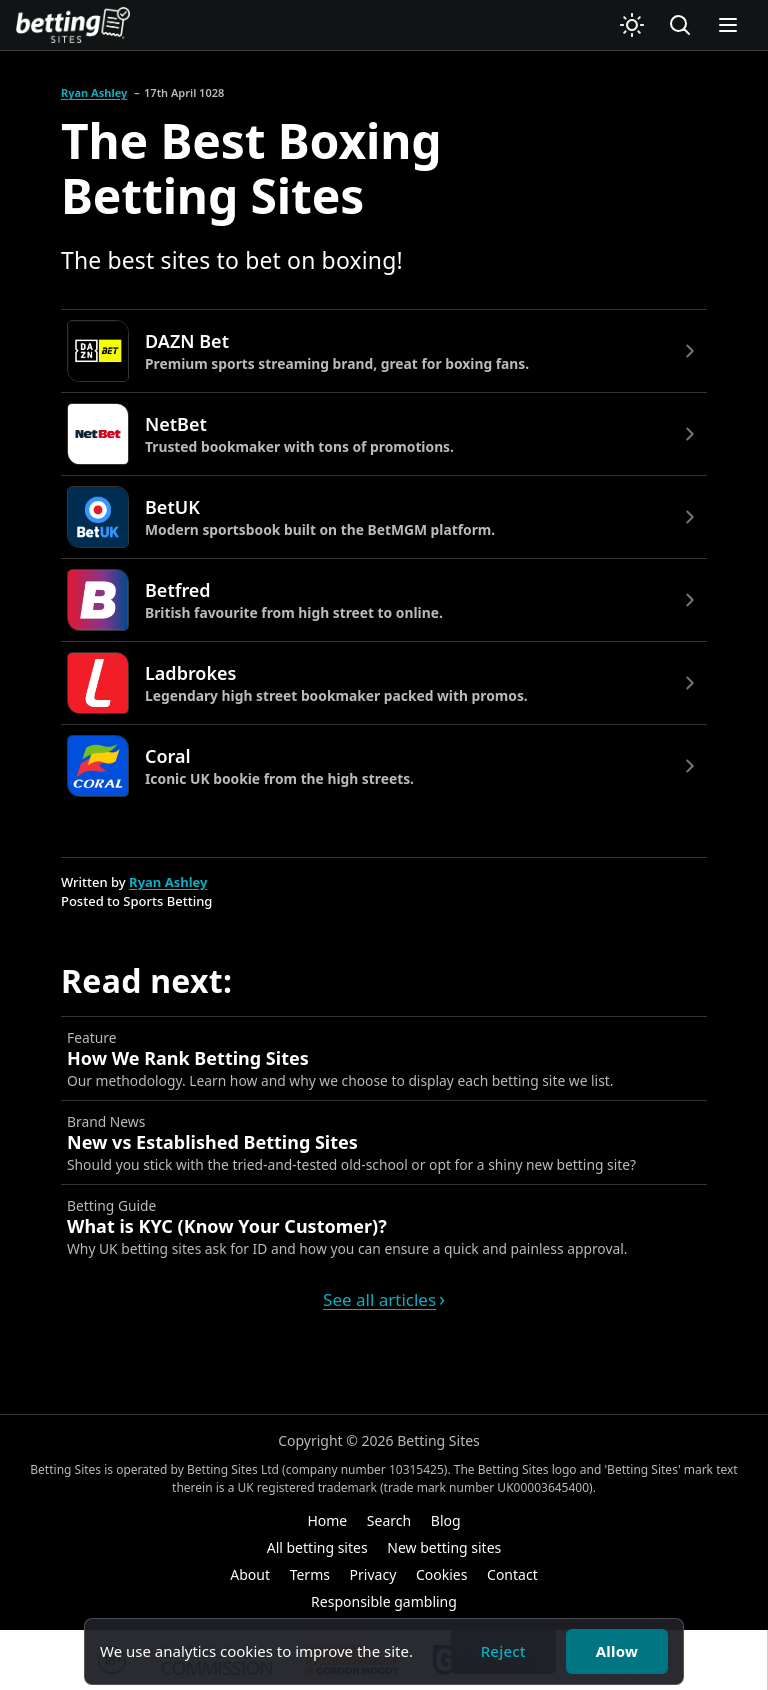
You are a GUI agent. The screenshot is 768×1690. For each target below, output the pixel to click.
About (250, 1574)
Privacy (373, 1574)
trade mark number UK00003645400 (486, 1487)
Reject (503, 1651)
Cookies (441, 1574)
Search (389, 1520)
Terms (310, 1574)
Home (327, 1520)
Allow (617, 1651)
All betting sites (317, 1547)
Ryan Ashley (94, 92)
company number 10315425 (365, 1469)
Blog (446, 1520)
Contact (512, 1574)
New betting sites (444, 1547)
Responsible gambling (384, 1601)
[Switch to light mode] (632, 25)
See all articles (379, 1299)
